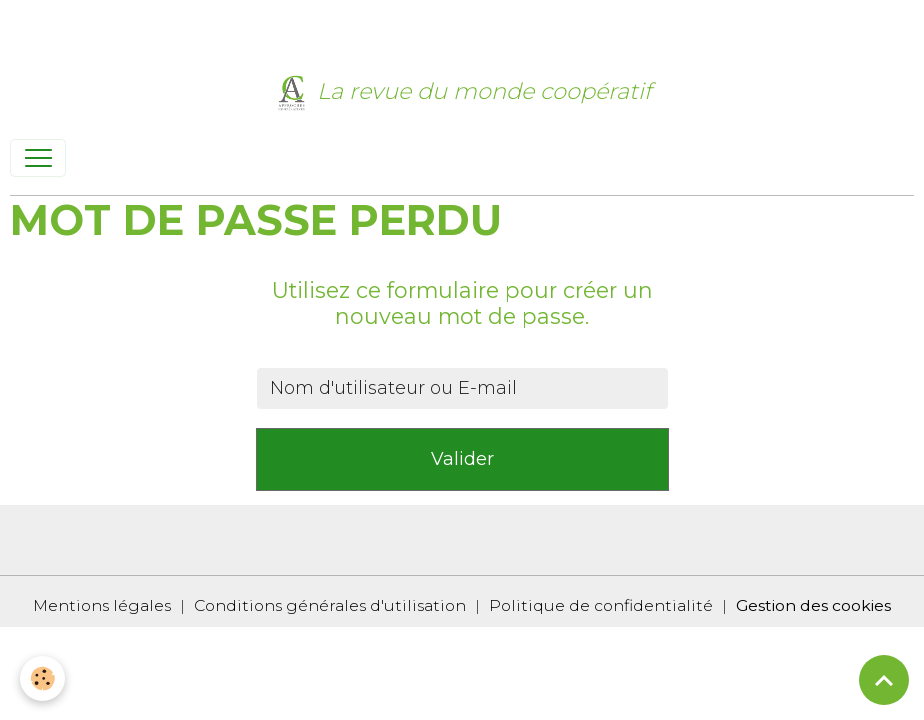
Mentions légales (102, 605)
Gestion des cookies (813, 605)
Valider (462, 459)
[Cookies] (42, 678)
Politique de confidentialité (601, 605)
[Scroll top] (884, 680)
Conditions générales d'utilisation (330, 605)
